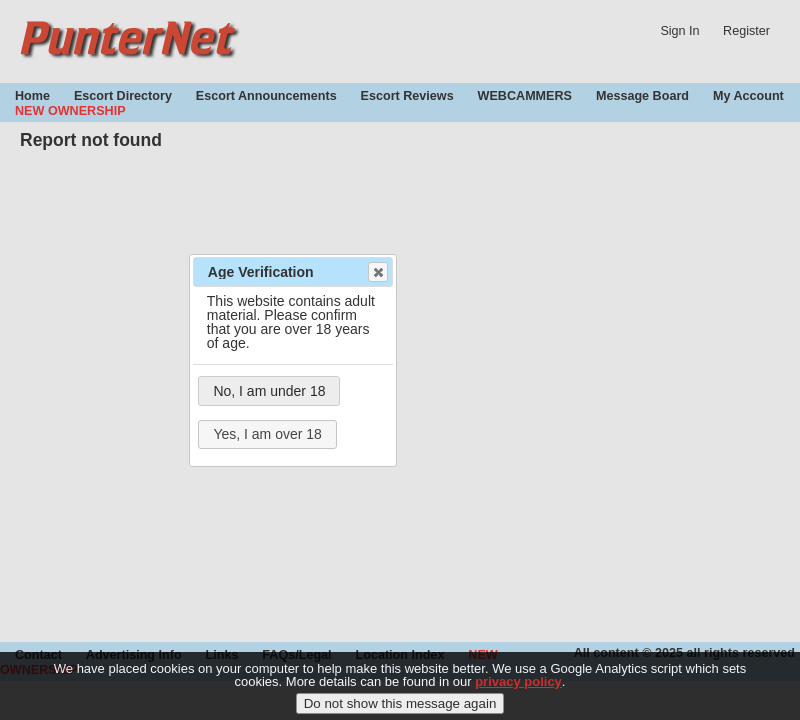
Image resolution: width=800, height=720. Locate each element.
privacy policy (518, 687)
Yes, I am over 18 (267, 434)
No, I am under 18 (269, 391)
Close (377, 272)
